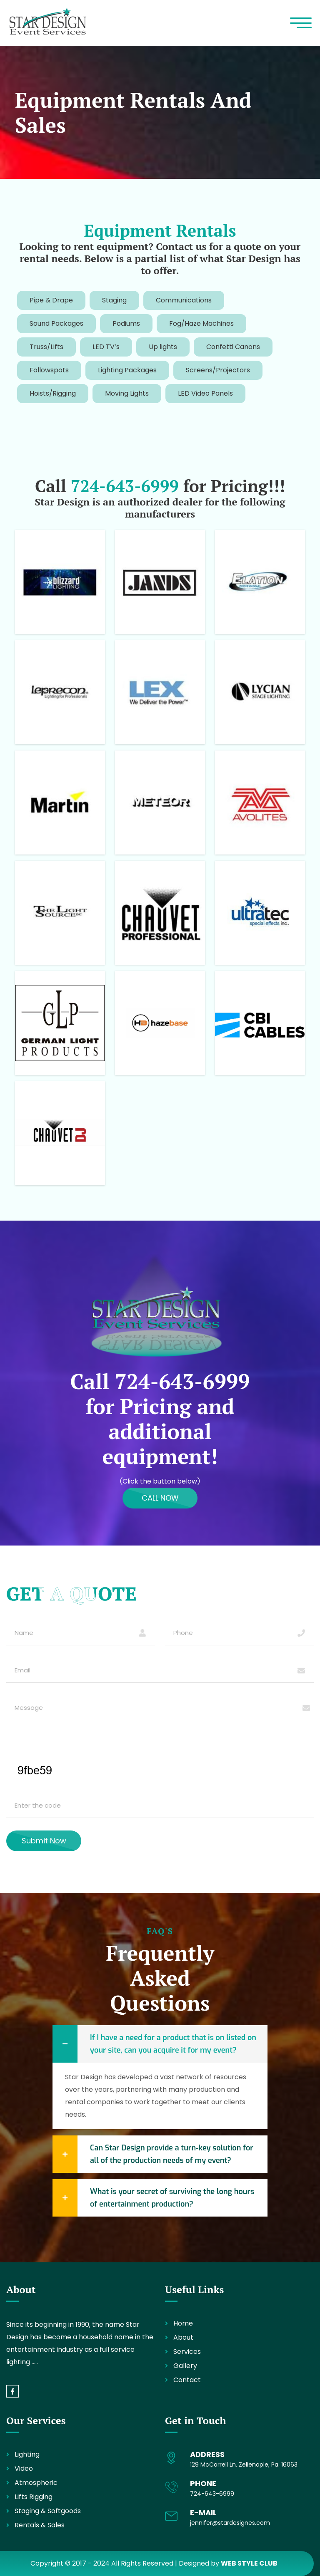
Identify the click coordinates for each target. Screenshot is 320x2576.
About (183, 2337)
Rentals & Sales (40, 2525)
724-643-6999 (125, 486)
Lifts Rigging (33, 2497)
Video (24, 2468)
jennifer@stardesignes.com (230, 2523)
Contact (187, 2380)
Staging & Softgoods (48, 2511)
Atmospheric (36, 2482)
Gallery (185, 2365)
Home (183, 2323)
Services (187, 2351)
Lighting (27, 2454)
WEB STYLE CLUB (249, 2563)
